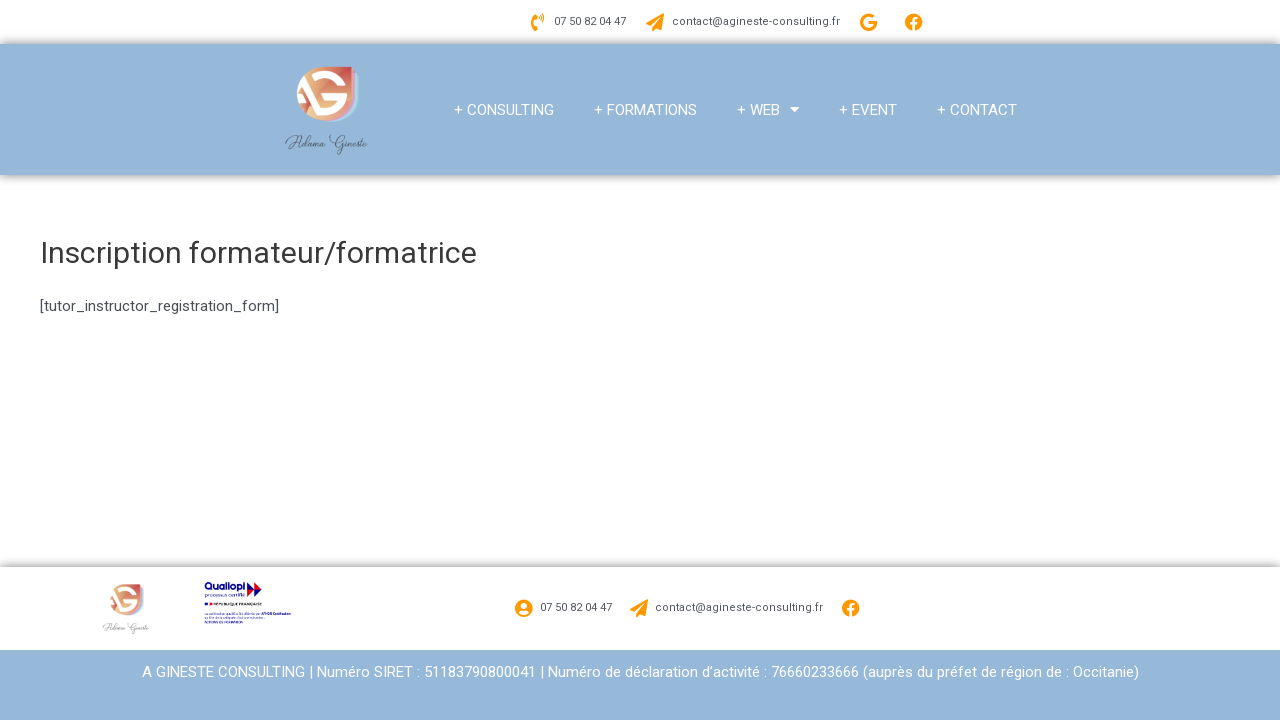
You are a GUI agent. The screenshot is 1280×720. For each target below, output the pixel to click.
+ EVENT (868, 110)
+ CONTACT (977, 110)
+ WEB (768, 109)
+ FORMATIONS (645, 110)
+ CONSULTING (504, 110)
